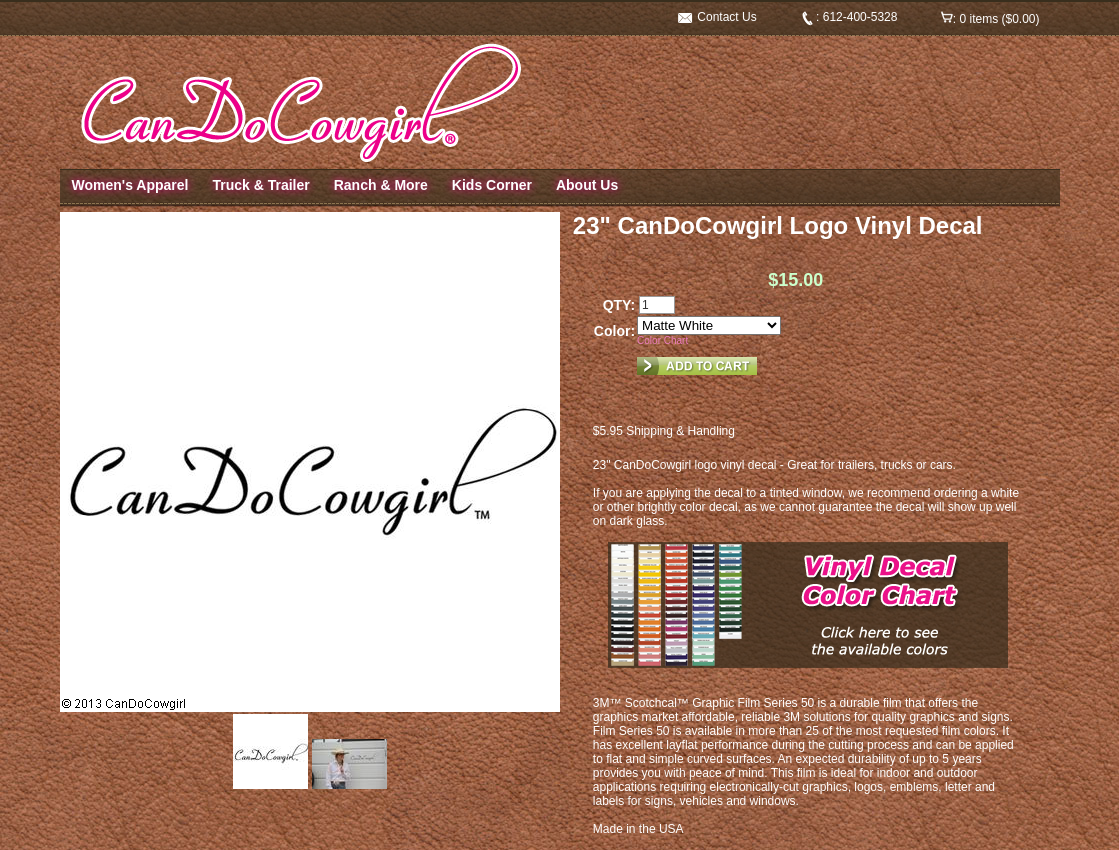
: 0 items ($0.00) (990, 19)
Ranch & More (381, 185)
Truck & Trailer (260, 185)
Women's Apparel (130, 185)
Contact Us (717, 17)
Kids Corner (492, 185)
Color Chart (662, 340)
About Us (587, 185)
